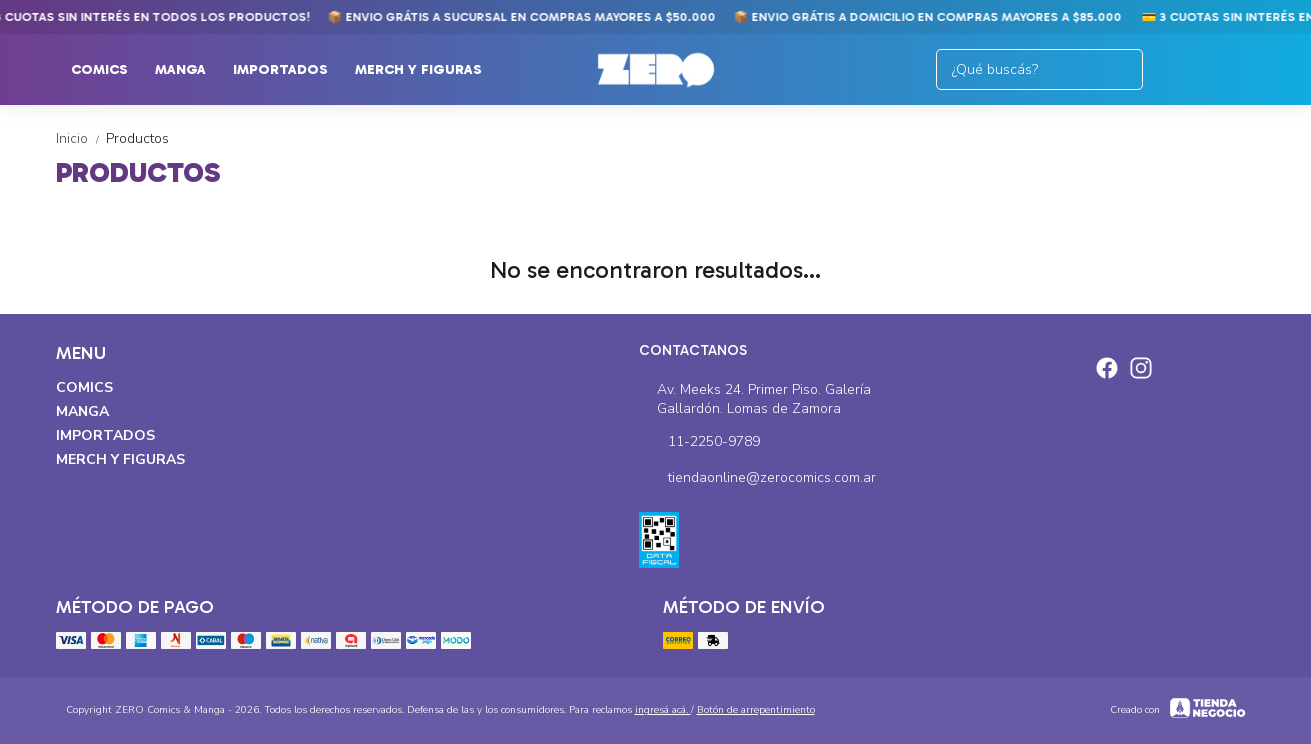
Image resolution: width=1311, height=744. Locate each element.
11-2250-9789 (699, 442)
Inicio (81, 138)
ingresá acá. (663, 710)
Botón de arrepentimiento (756, 710)
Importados (290, 70)
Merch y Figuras (428, 70)
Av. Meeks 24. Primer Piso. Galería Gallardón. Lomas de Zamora (755, 399)
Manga (190, 70)
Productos (137, 138)
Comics (109, 70)
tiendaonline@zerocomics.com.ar (757, 478)
